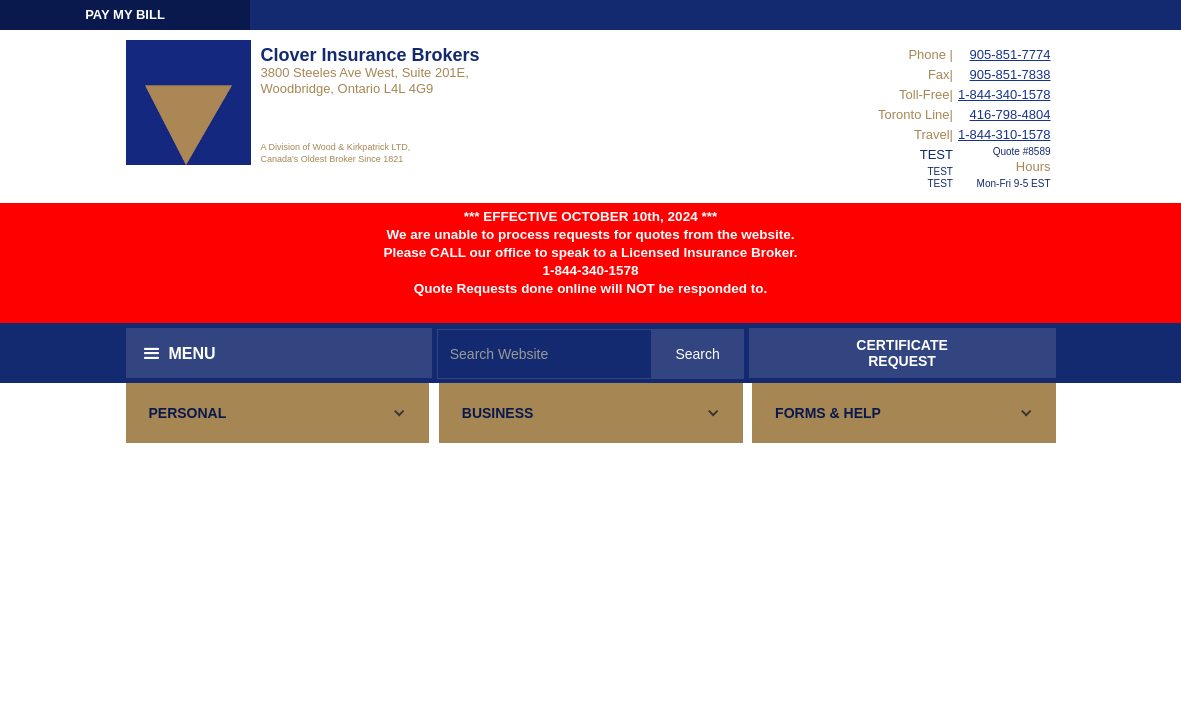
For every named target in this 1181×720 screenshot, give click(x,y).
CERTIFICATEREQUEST (902, 353)
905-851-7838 (1010, 74)
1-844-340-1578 (1004, 94)
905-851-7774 (1010, 54)
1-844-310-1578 (1004, 134)
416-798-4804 (1010, 114)
